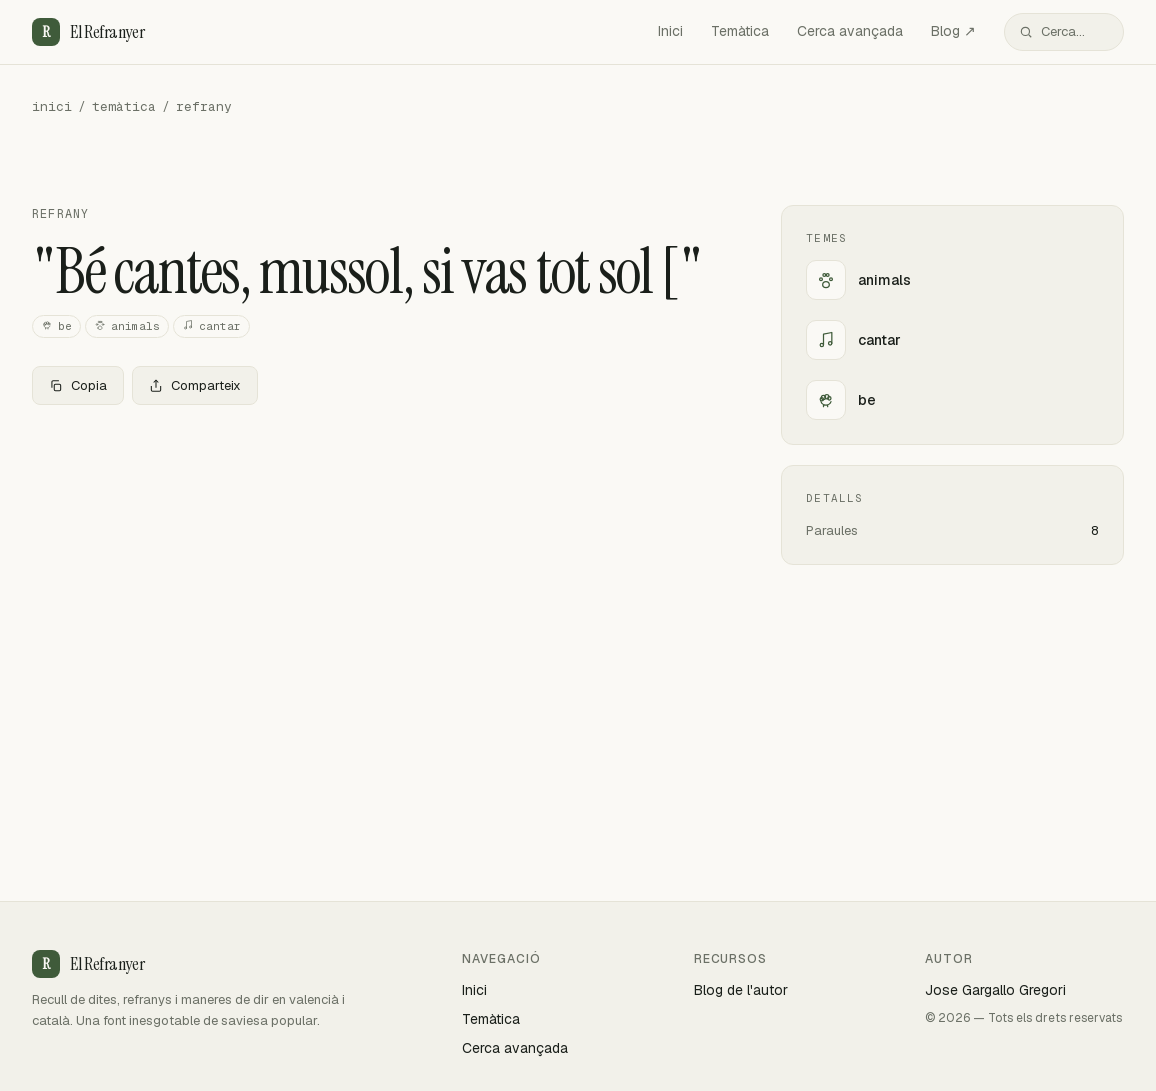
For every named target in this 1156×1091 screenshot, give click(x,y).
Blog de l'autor (741, 990)
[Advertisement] (374, 569)
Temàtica (740, 31)
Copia (78, 385)
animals (127, 326)
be (56, 326)
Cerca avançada (850, 31)
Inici (670, 31)
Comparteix (195, 385)
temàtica (124, 106)
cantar (211, 326)
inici (52, 106)
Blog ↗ (953, 31)
